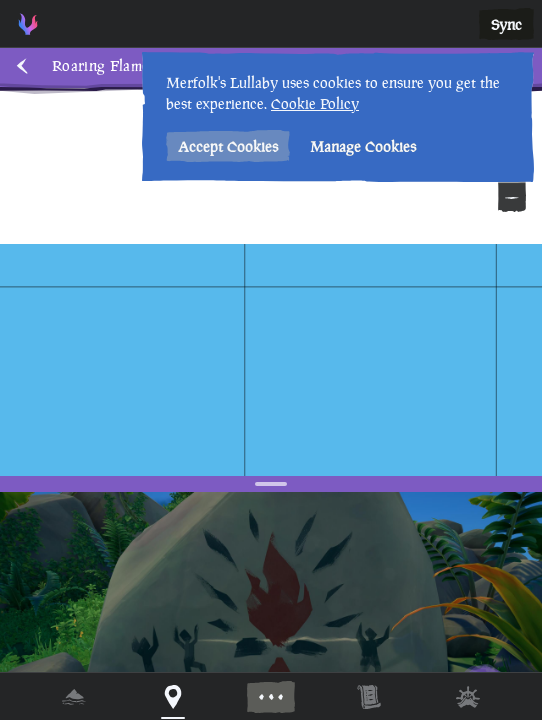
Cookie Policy (315, 103)
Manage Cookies (363, 146)
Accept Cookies (228, 146)
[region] (271, 360)
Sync (506, 24)
